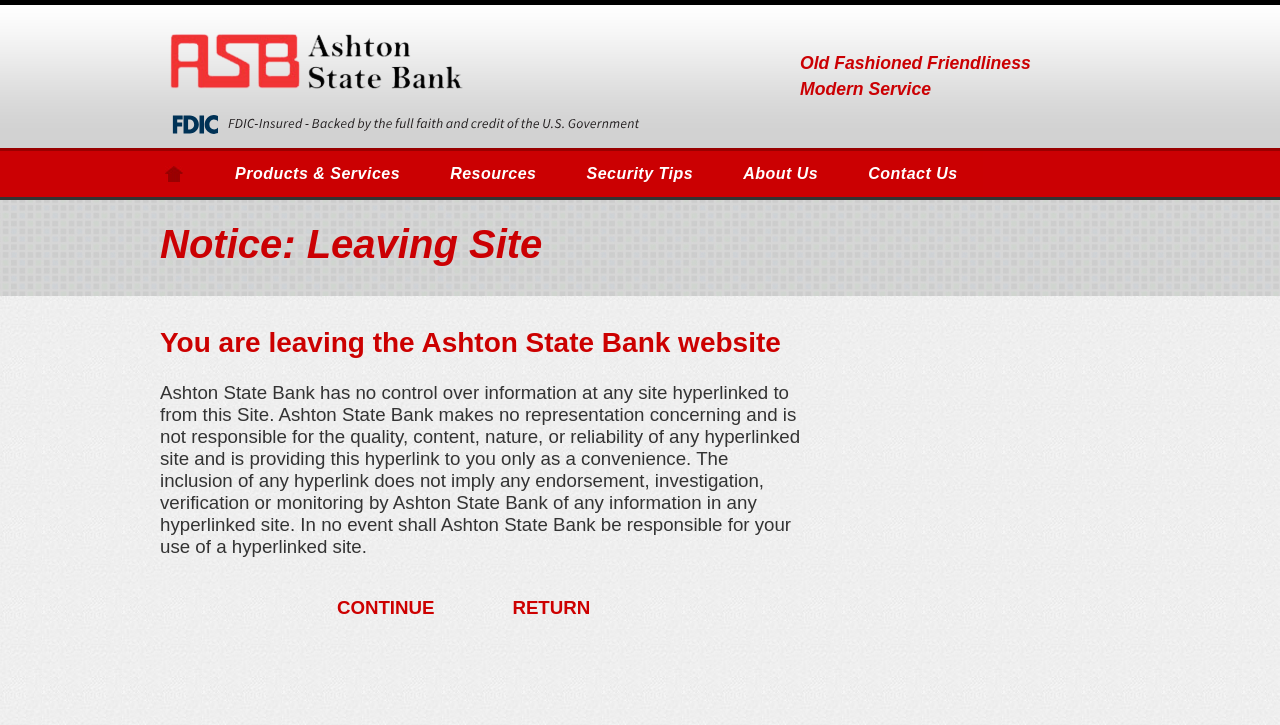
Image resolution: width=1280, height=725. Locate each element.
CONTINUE (386, 607)
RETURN (551, 607)
